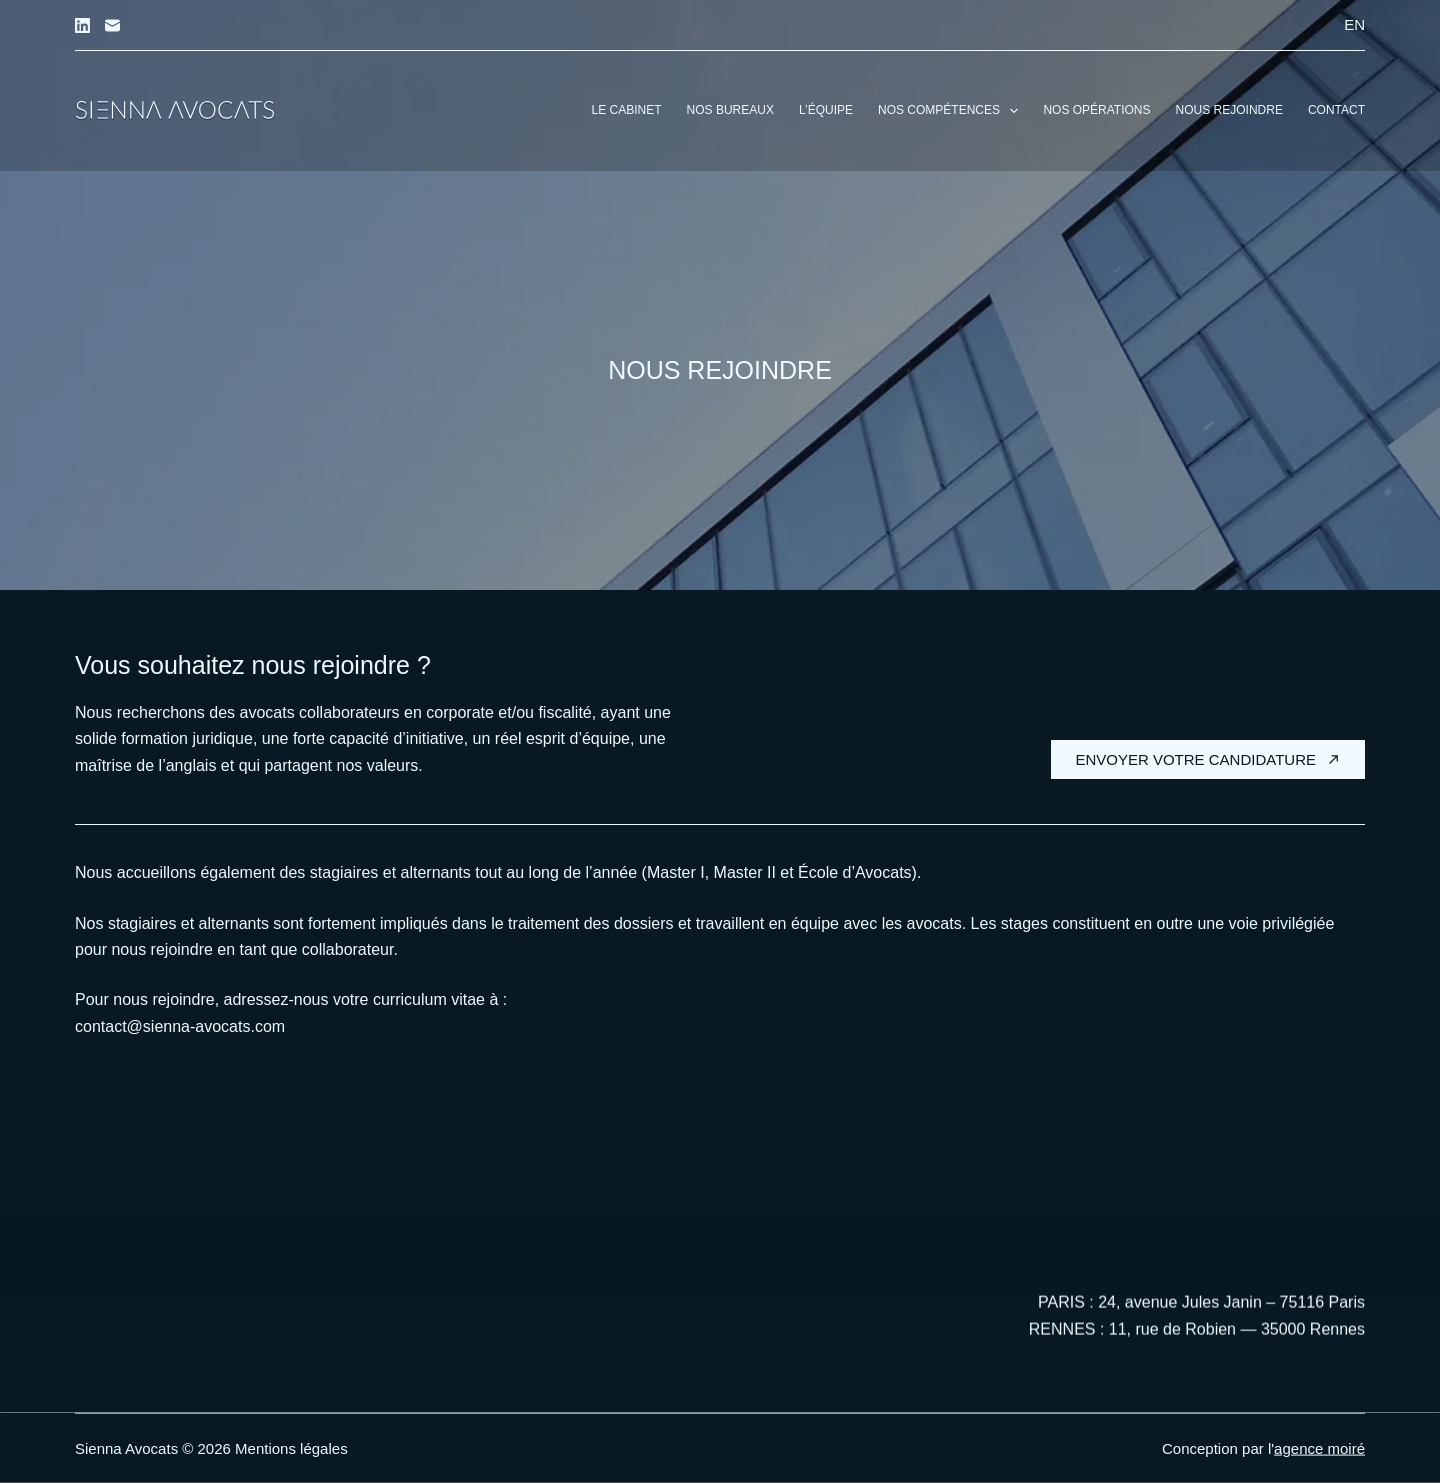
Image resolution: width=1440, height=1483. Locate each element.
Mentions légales (291, 1448)
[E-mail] (112, 25)
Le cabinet (627, 110)
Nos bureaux (730, 110)
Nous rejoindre (1229, 110)
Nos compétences (952, 111)
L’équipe (826, 110)
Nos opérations (1096, 110)
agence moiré (1319, 1448)
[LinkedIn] (82, 25)
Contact (1336, 110)
